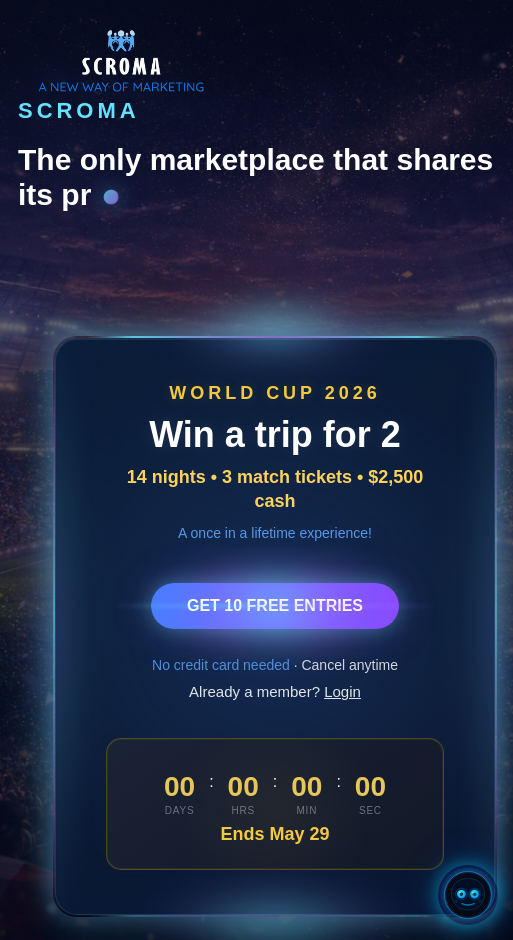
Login (342, 691)
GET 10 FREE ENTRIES (275, 605)
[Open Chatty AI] (468, 895)
